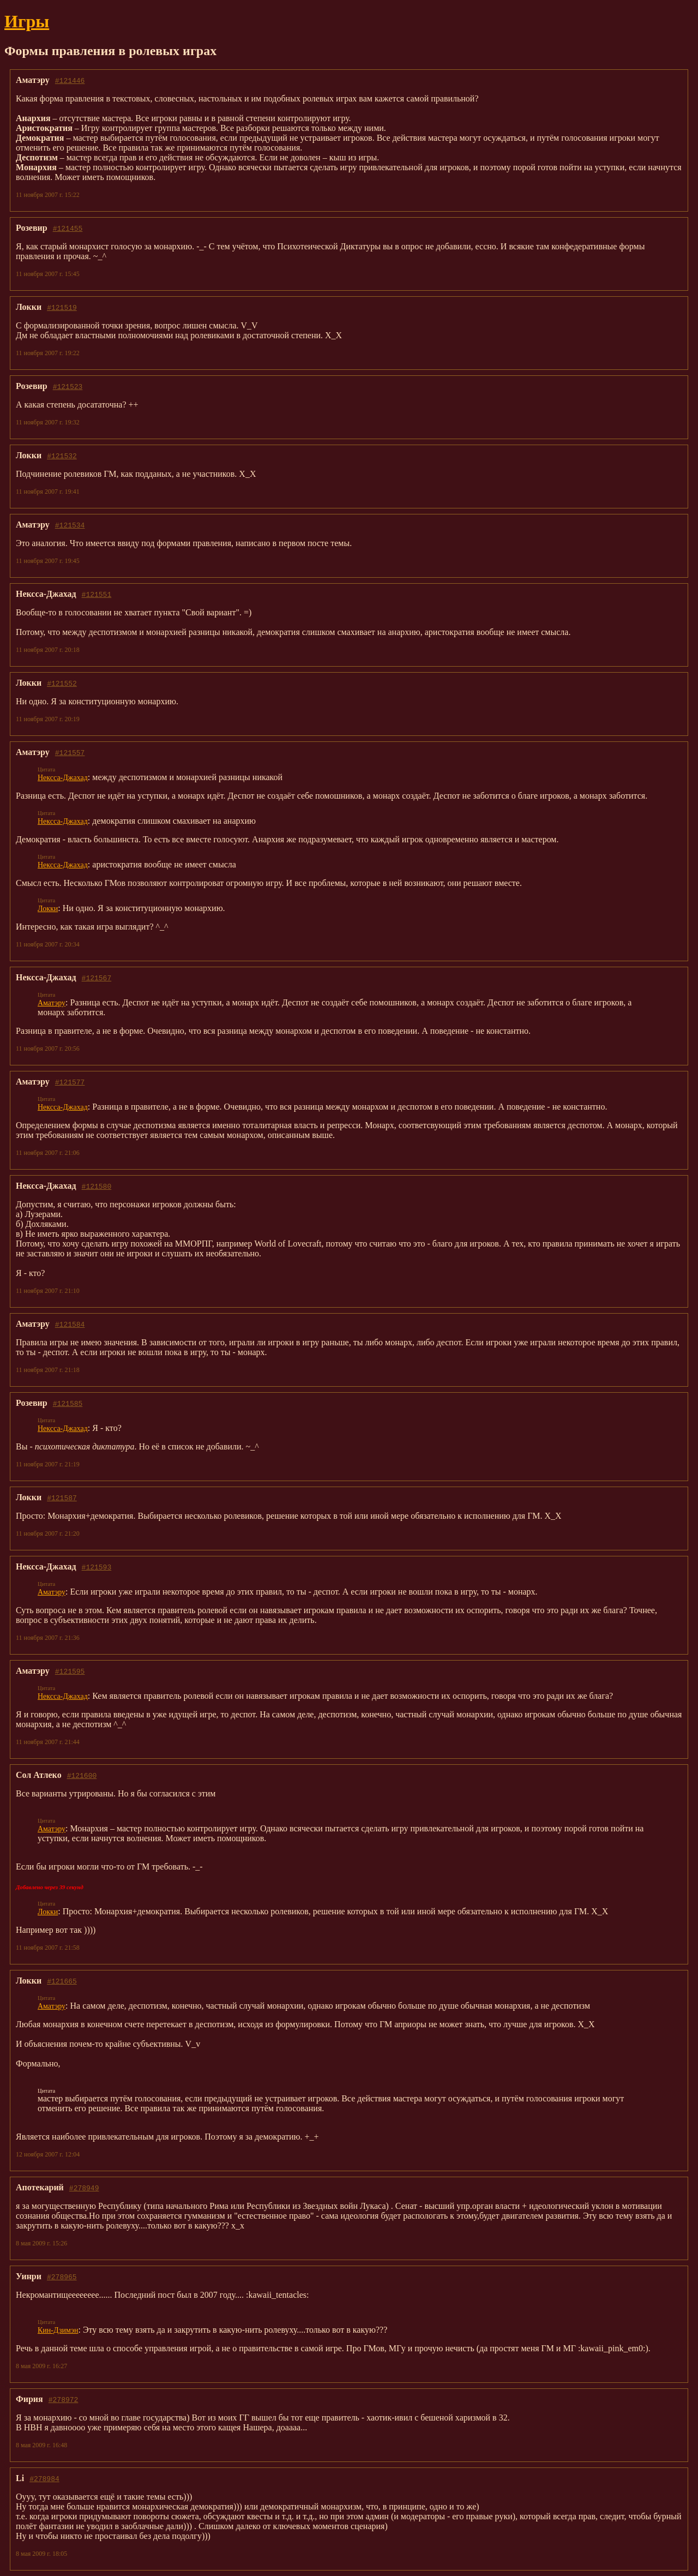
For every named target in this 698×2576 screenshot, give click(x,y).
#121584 (70, 1324)
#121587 (62, 1497)
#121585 (68, 1403)
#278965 (62, 2276)
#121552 (62, 683)
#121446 (70, 80)
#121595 (70, 1671)
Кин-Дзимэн (58, 2330)
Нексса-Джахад (63, 778)
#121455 (68, 228)
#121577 (70, 1082)
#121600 (82, 1775)
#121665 (62, 1981)
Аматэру (51, 1003)
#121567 (97, 978)
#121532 (62, 455)
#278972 (64, 2399)
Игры (26, 21)
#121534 (70, 525)
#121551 (97, 594)
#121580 (97, 1186)
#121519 (62, 307)
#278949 (84, 2187)
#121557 (70, 752)
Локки (48, 908)
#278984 (44, 2478)
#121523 (68, 386)
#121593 (97, 1567)
